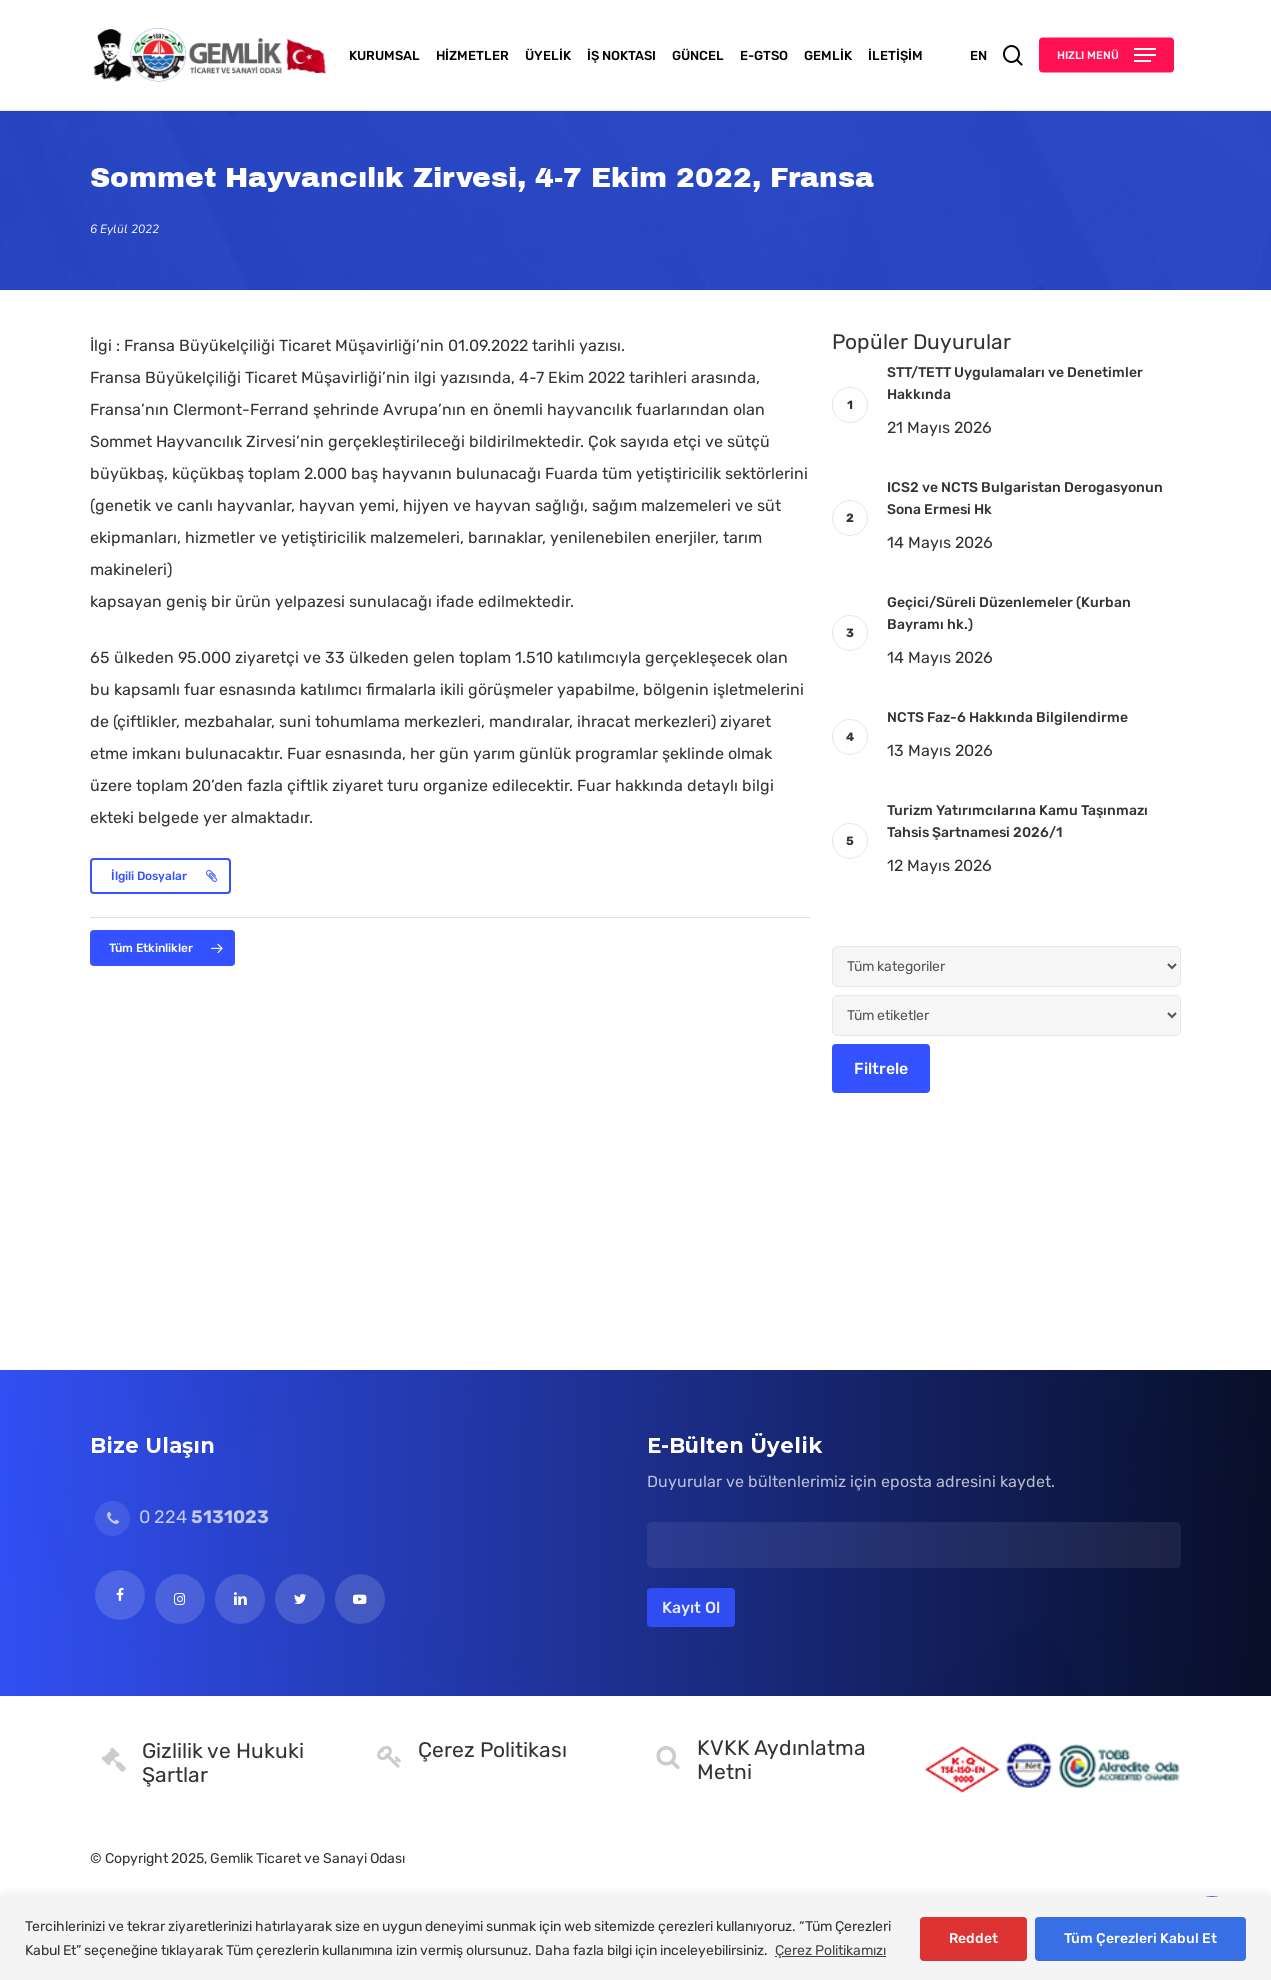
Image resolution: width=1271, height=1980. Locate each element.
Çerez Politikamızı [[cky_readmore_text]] (830, 1950)
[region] (635, 1938)
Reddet (973, 1938)
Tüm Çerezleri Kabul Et (1140, 1938)
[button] (1106, 55)
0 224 (182, 1517)
